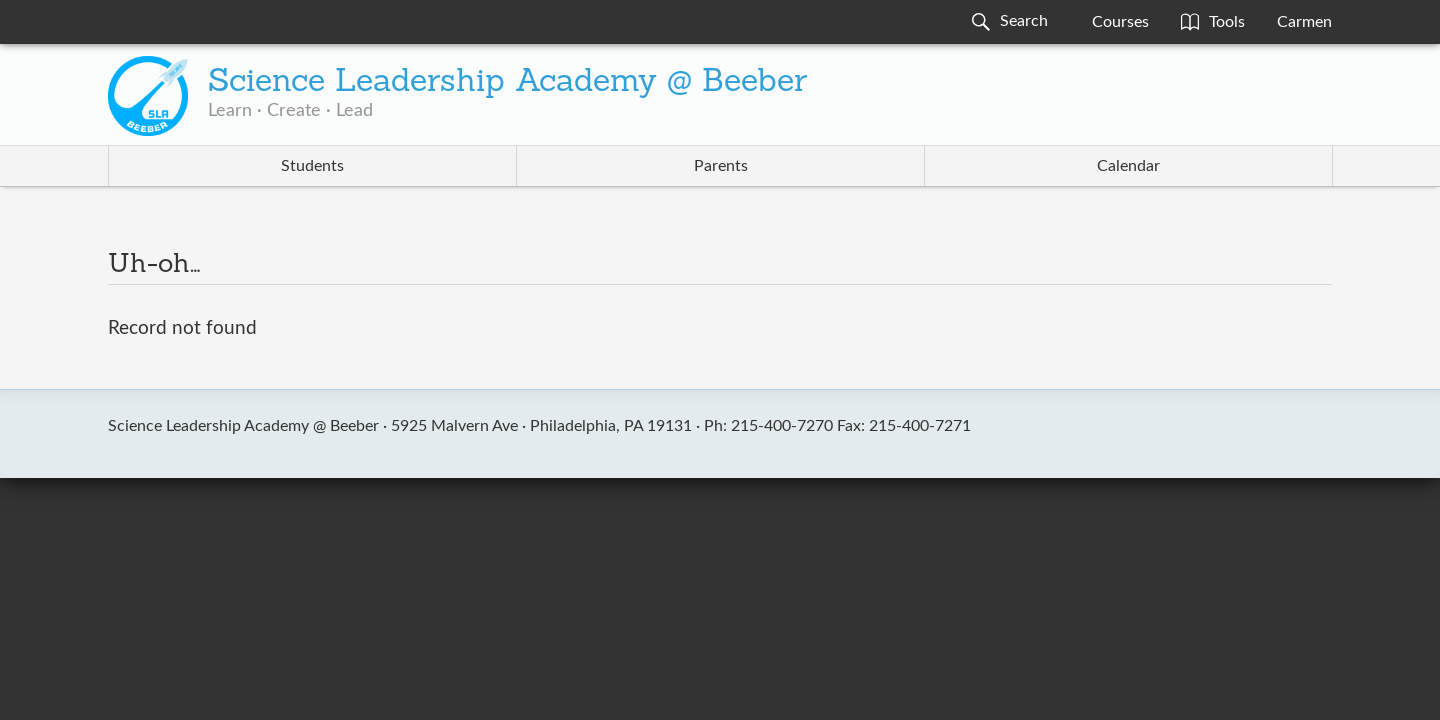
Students (312, 166)
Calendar (1128, 166)
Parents (721, 166)
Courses (1120, 22)
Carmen (1304, 22)
